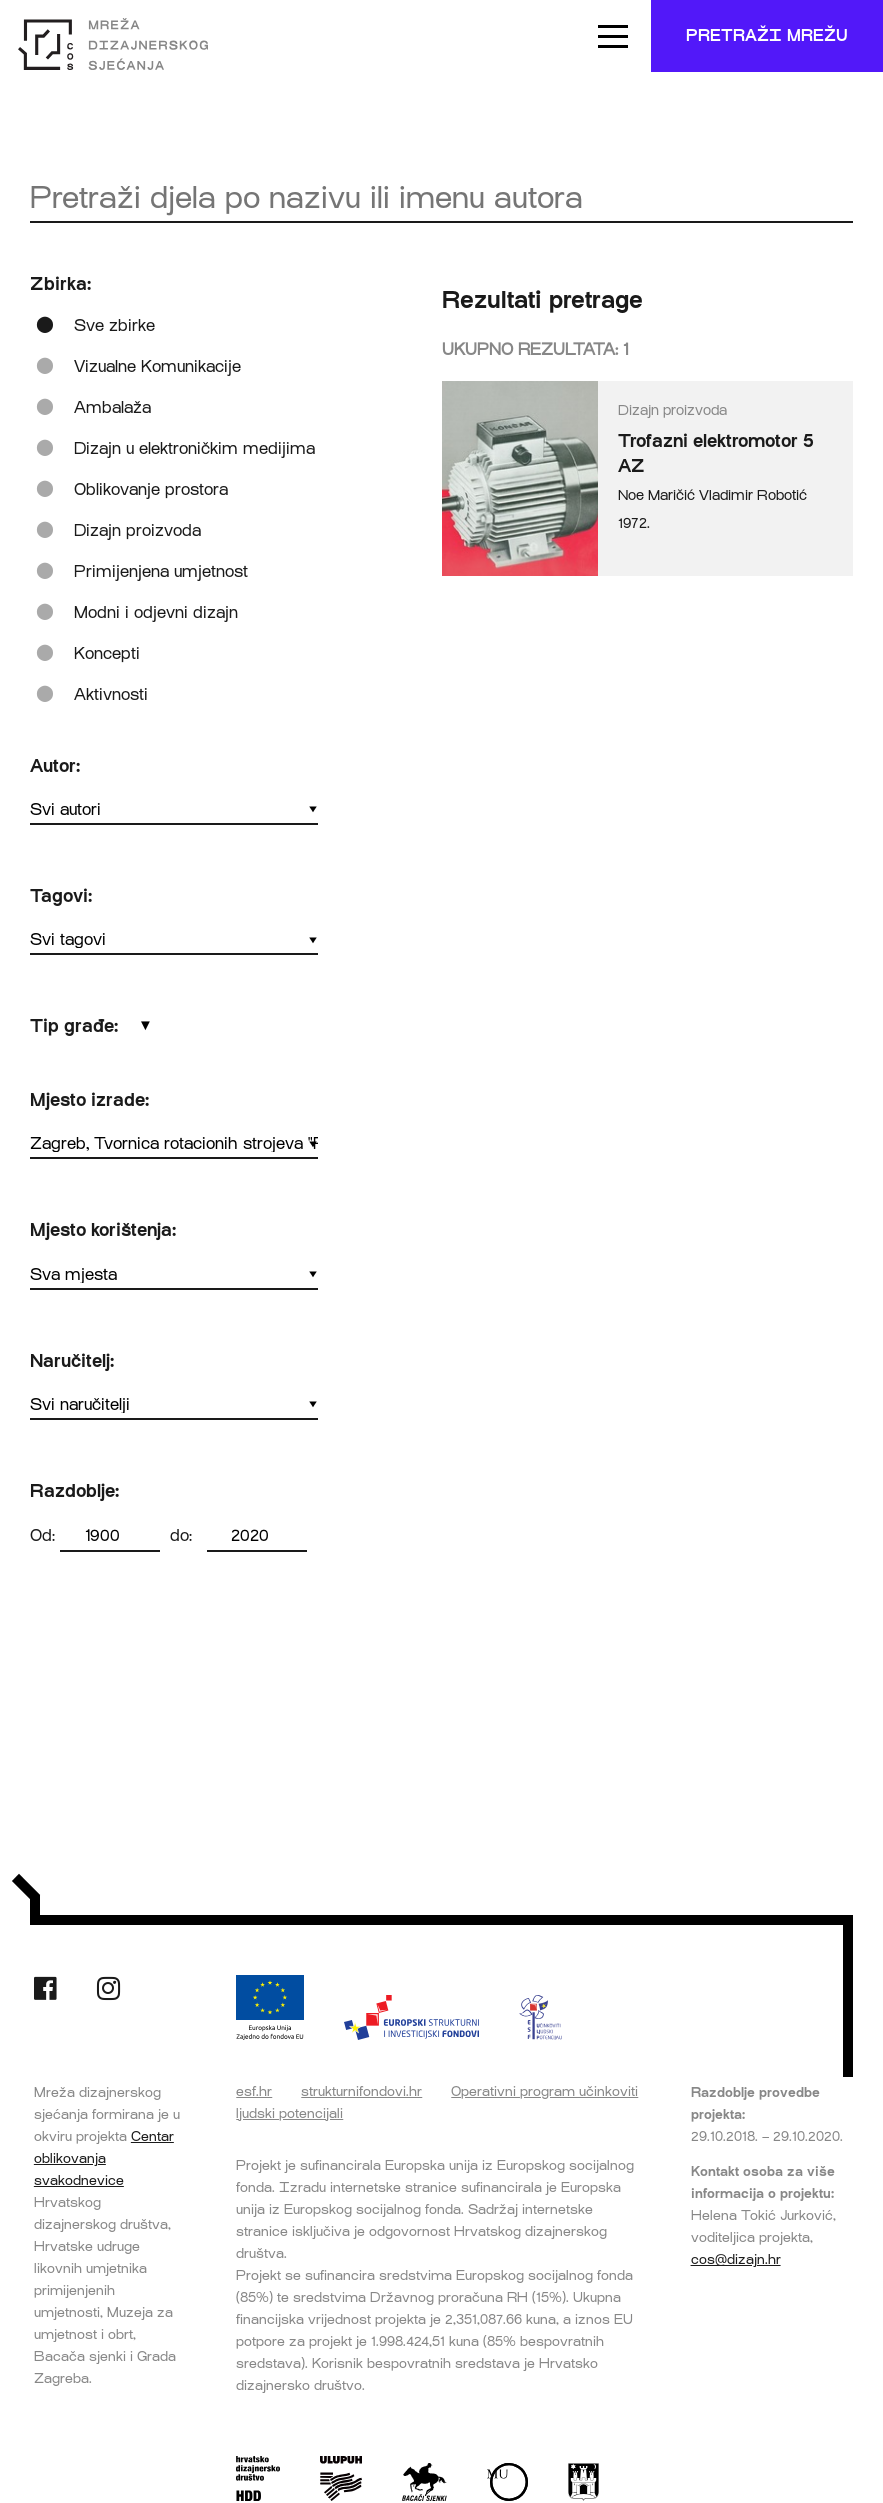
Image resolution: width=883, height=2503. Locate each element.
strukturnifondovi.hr (361, 2091)
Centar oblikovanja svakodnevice (104, 2158)
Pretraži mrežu (767, 35)
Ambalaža (112, 407)
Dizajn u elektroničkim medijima (194, 448)
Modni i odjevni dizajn (156, 612)
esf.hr (254, 2091)
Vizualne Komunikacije (157, 366)
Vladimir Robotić (753, 495)
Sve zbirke (114, 325)
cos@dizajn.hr (736, 2259)
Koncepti (107, 653)
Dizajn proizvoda (137, 530)
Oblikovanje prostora (151, 489)
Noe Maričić (656, 495)
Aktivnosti (111, 694)
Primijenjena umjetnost (161, 571)
